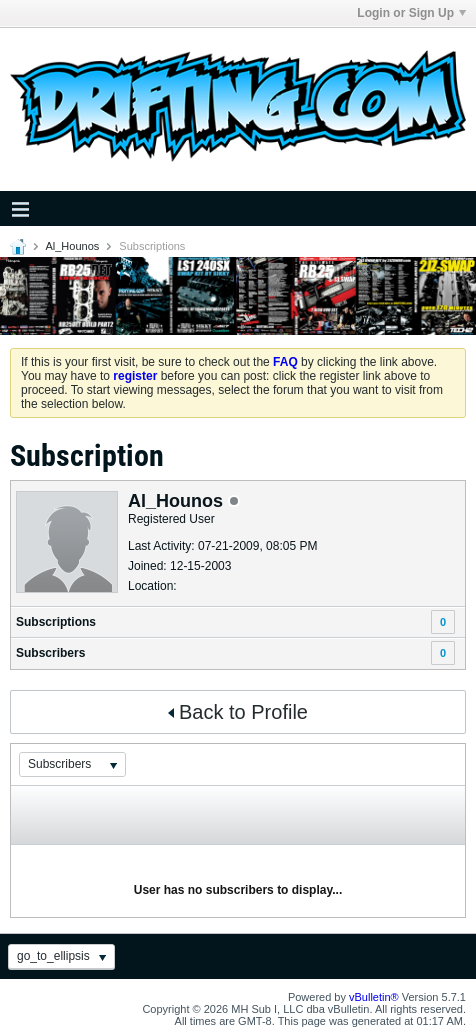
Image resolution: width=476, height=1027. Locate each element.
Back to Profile (238, 712)
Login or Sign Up (411, 13)
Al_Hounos (72, 246)
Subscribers (50, 653)
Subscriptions (56, 622)
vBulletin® (374, 997)
